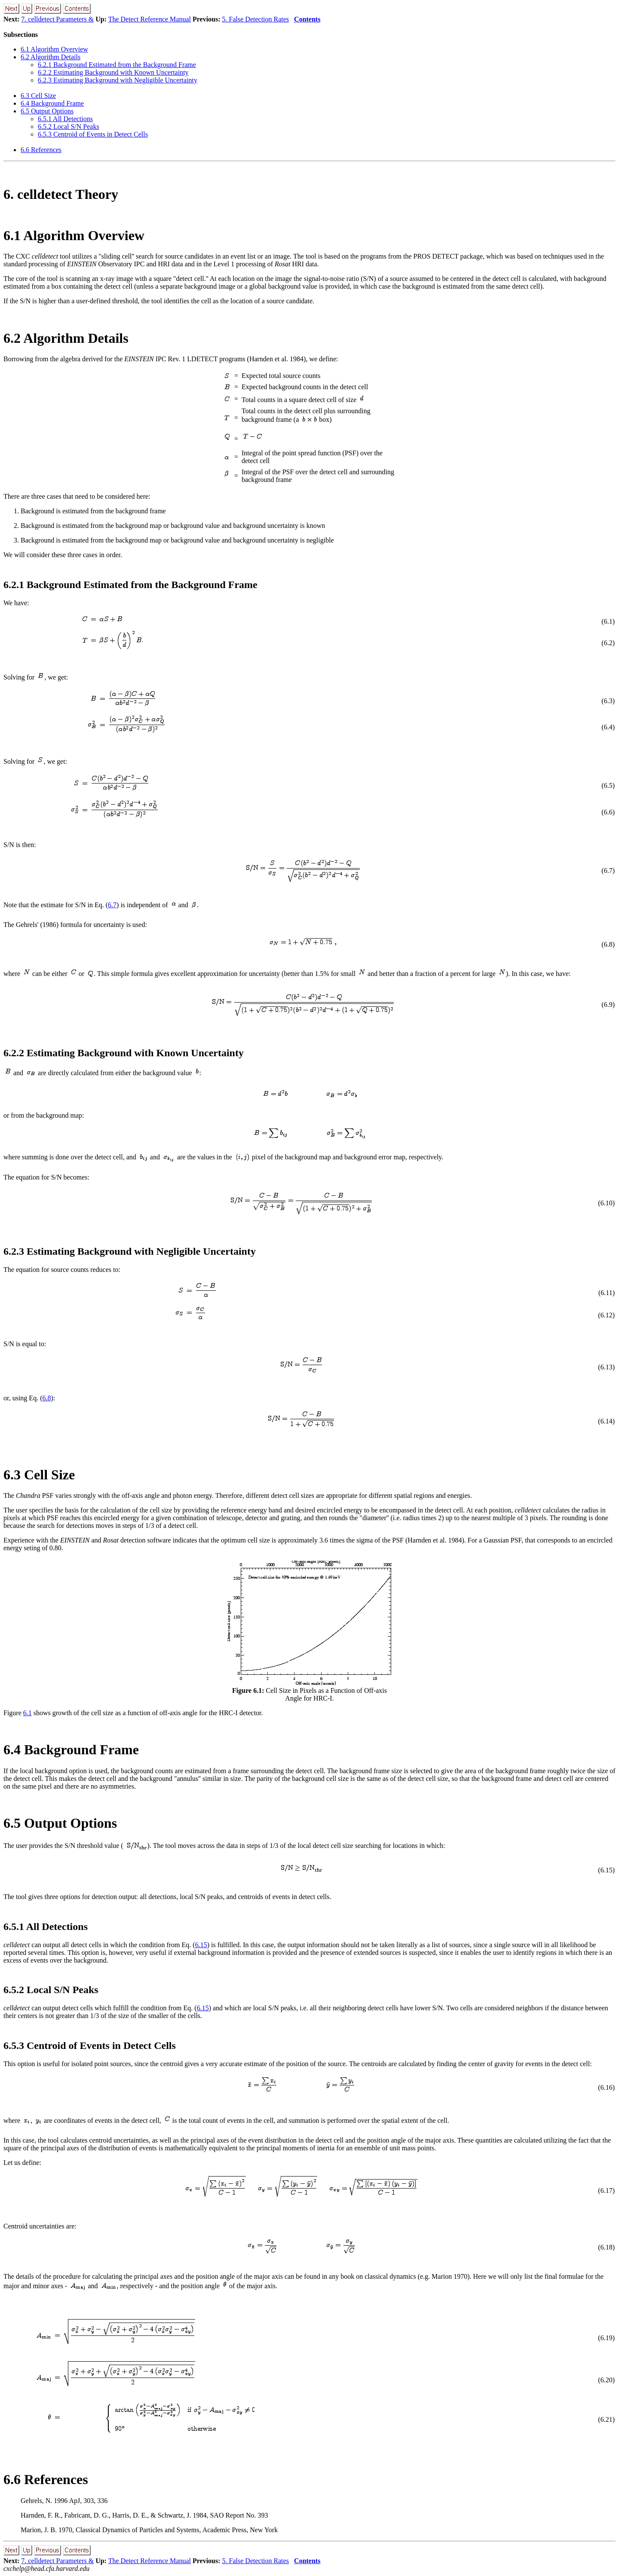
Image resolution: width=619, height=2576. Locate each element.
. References (41, 149)
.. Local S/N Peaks (68, 126)
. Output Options (47, 111)
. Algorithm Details (50, 57)
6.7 (112, 904)
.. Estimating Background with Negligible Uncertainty (117, 80)
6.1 (27, 1712)
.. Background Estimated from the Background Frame (117, 64)
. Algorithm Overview (54, 49)
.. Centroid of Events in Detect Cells (93, 134)
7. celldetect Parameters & (57, 19)
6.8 (46, 1398)
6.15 (201, 1944)
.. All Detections (65, 118)
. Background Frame (52, 103)
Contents (307, 19)
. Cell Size (38, 95)
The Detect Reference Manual (149, 19)
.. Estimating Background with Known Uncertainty (113, 72)
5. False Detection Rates (255, 19)
